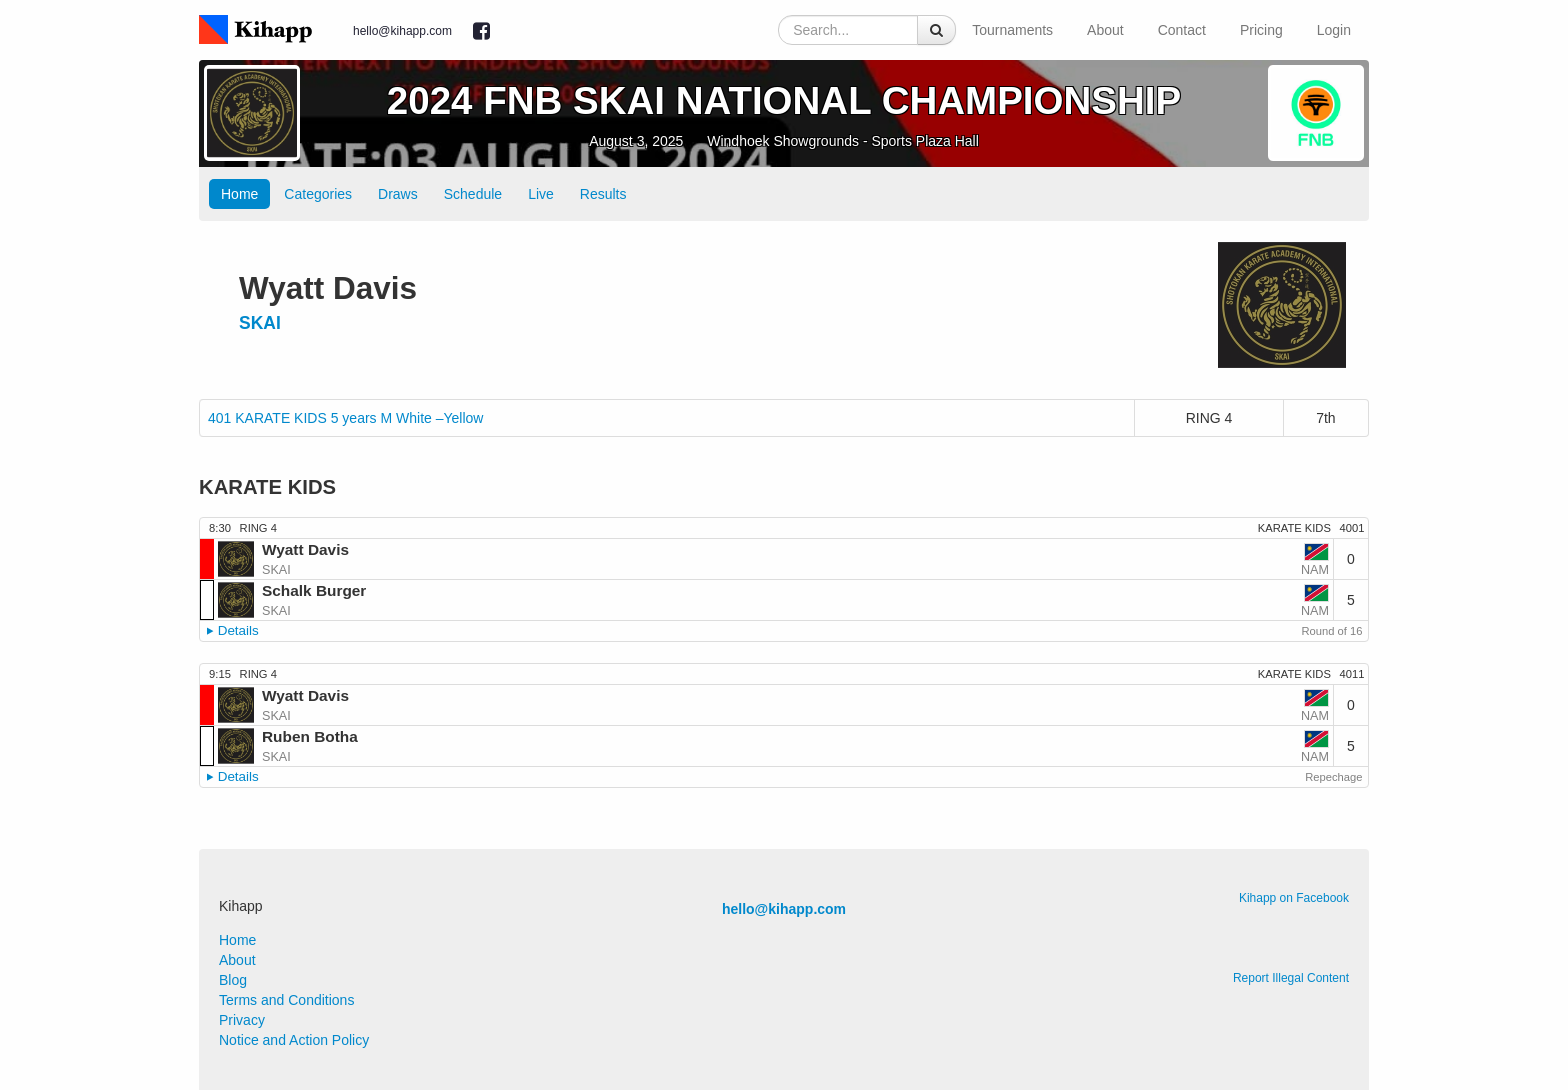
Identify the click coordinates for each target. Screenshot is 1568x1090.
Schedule (473, 194)
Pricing (1261, 30)
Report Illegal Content (1291, 978)
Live (541, 194)
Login (1334, 30)
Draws (398, 194)
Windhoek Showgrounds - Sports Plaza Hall (843, 141)
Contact (1182, 30)
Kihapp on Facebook (1294, 898)
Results (603, 194)
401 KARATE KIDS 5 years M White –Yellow (345, 418)
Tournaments (1012, 30)
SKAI (260, 323)
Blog (233, 980)
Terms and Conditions (286, 1000)
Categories (318, 194)
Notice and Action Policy (294, 1040)
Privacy (242, 1020)
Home (239, 194)
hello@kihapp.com (402, 31)
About (1105, 30)
